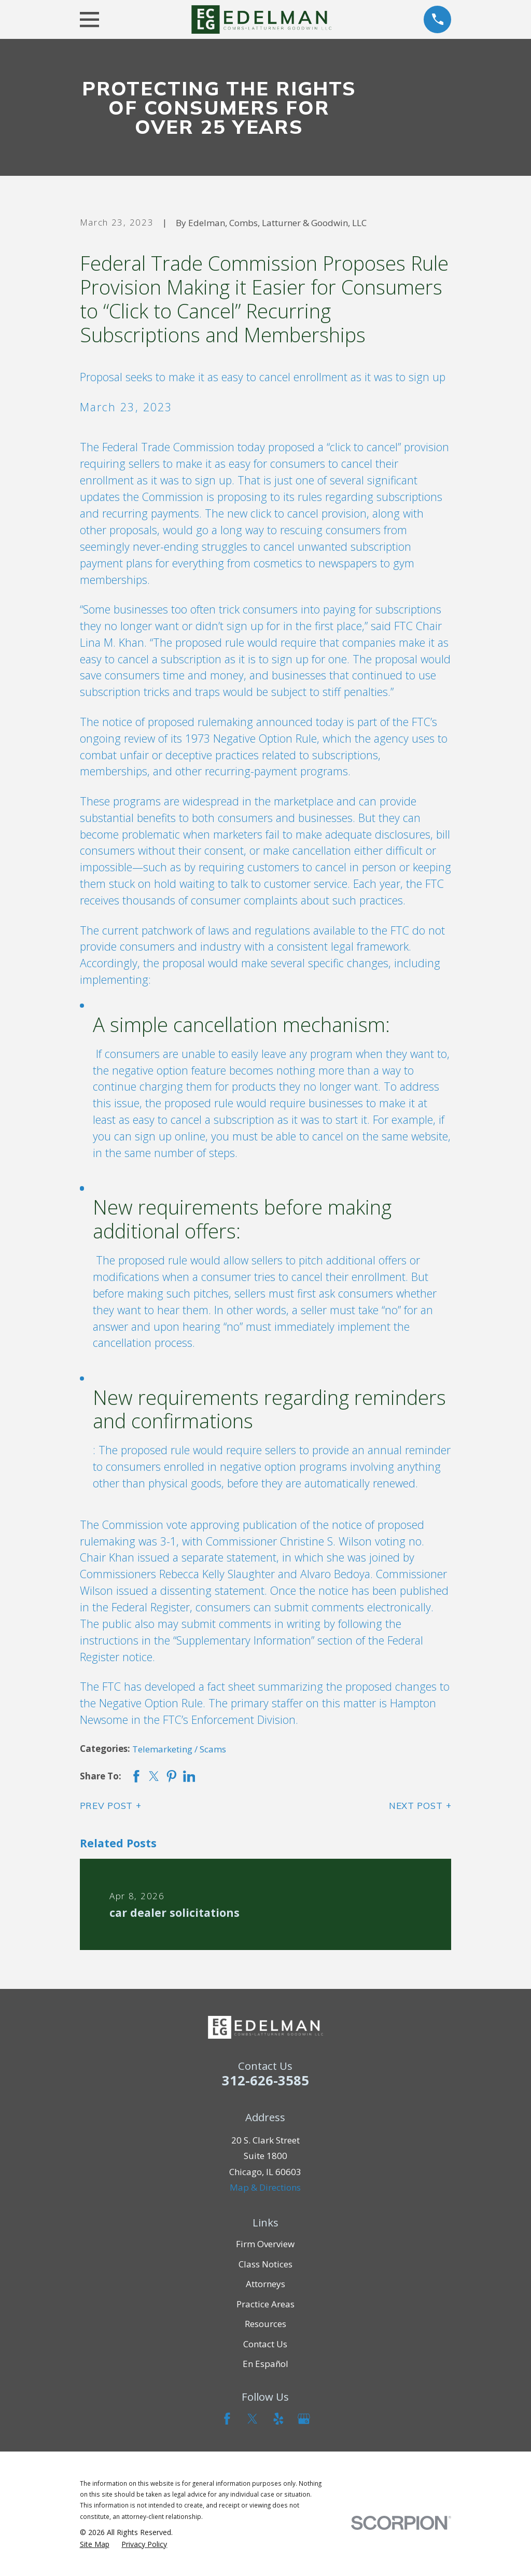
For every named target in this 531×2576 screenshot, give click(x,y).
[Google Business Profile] (304, 2419)
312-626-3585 (265, 2080)
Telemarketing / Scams (179, 1749)
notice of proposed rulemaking (177, 721)
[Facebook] (227, 2419)
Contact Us (265, 2344)
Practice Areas (265, 2304)
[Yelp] (278, 2419)
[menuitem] (94, 2544)
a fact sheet (227, 1686)
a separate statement (224, 1557)
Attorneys (265, 2284)
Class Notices (265, 2264)
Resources (265, 2324)
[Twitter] (252, 2419)
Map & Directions (265, 2187)
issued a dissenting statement (190, 1590)
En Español (265, 2364)
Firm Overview (265, 2244)
